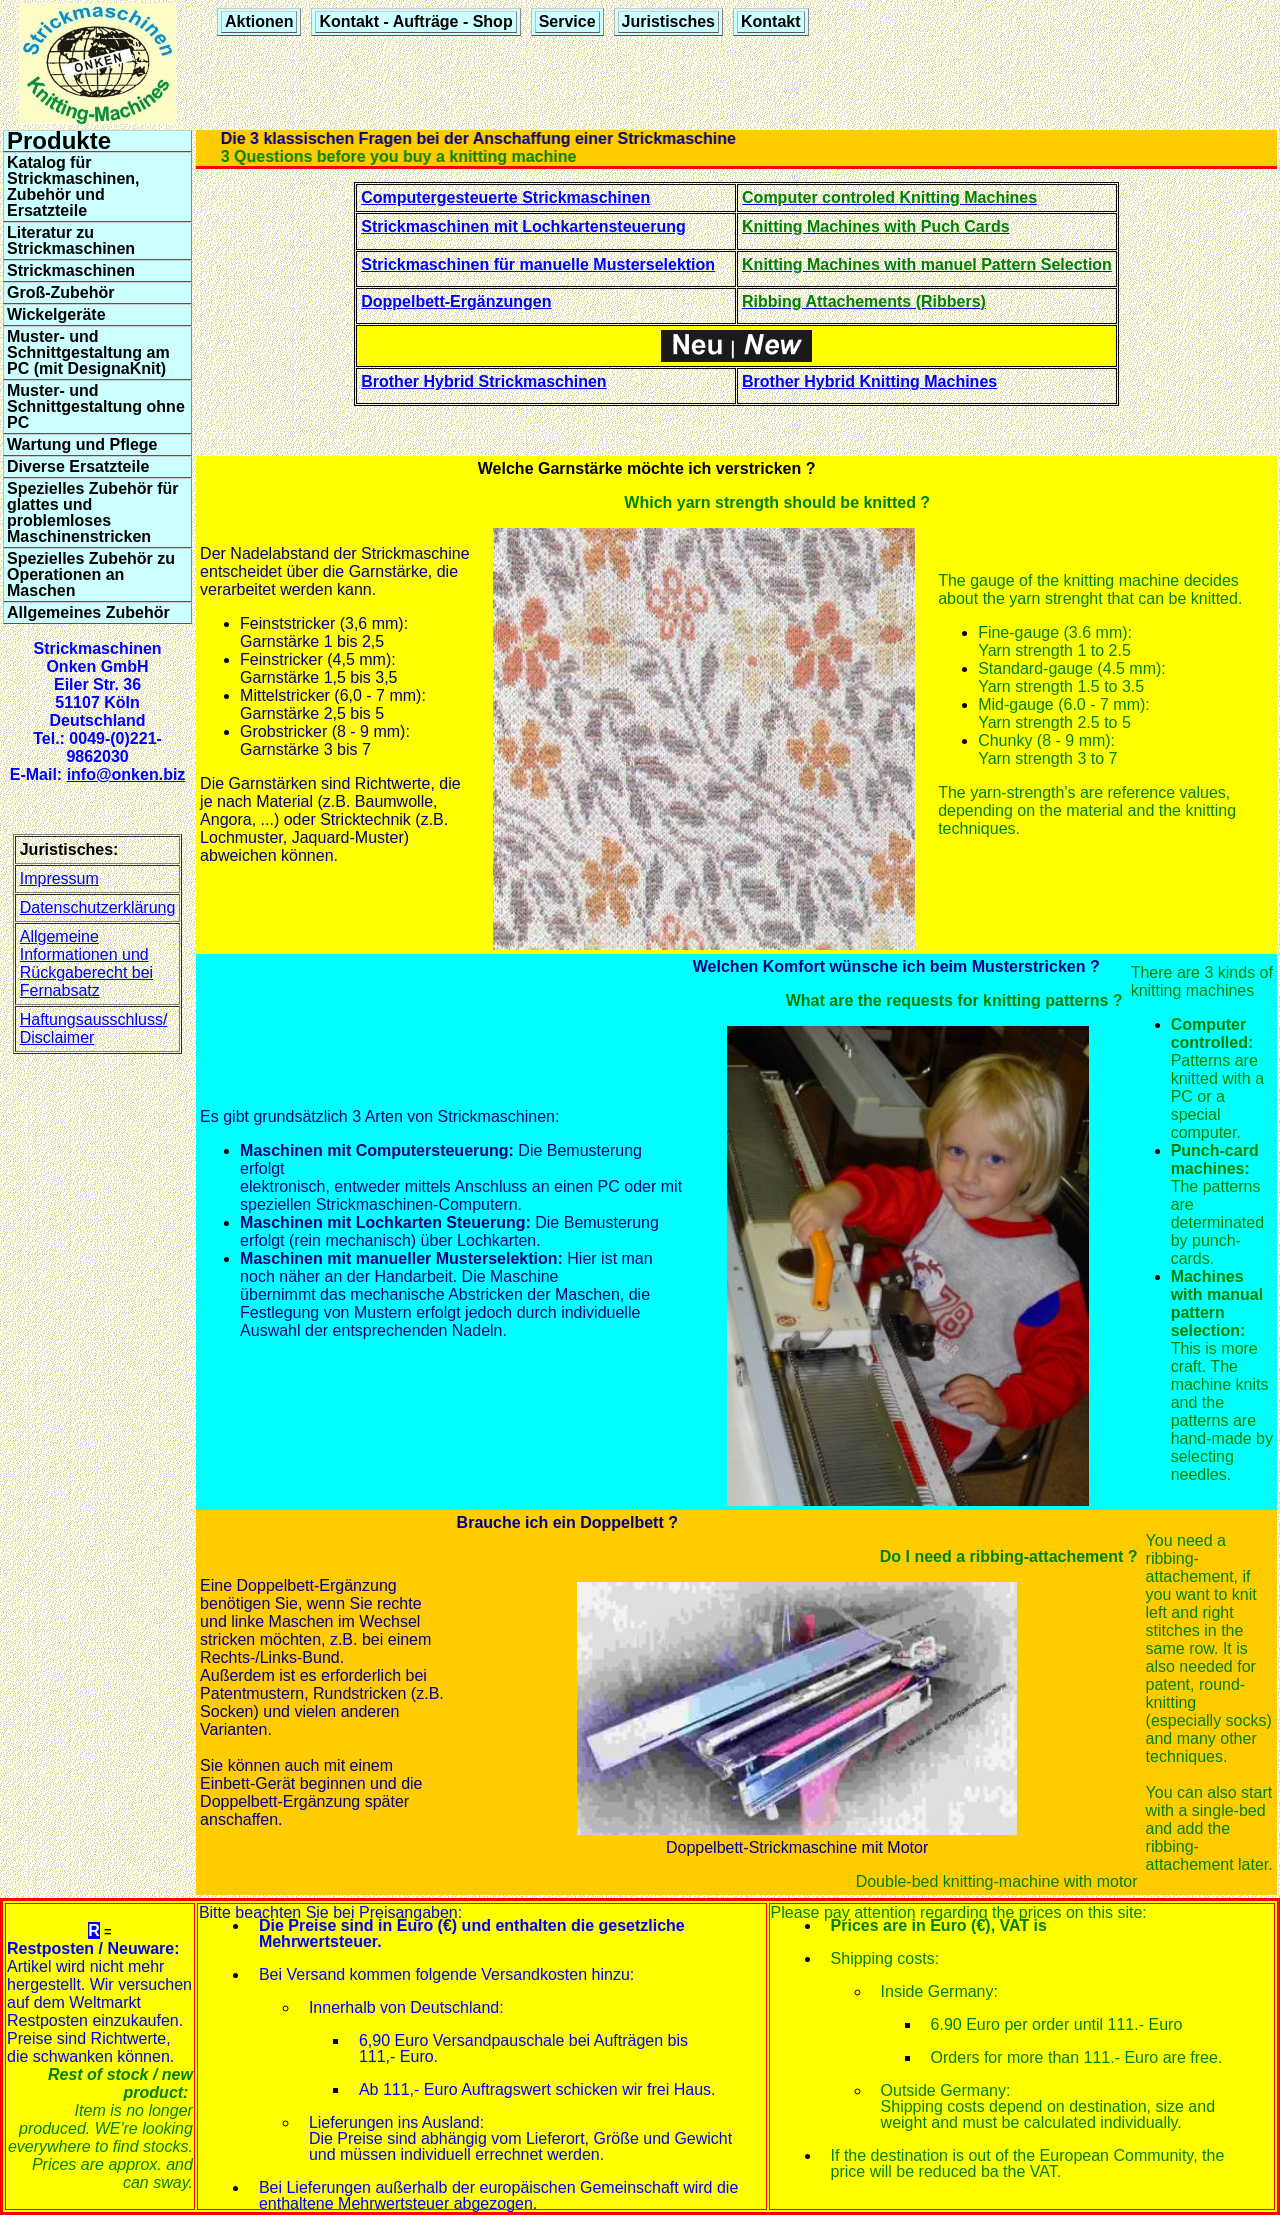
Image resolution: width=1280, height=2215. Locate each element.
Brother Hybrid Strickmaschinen (483, 381)
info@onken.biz (126, 774)
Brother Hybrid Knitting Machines (869, 381)
